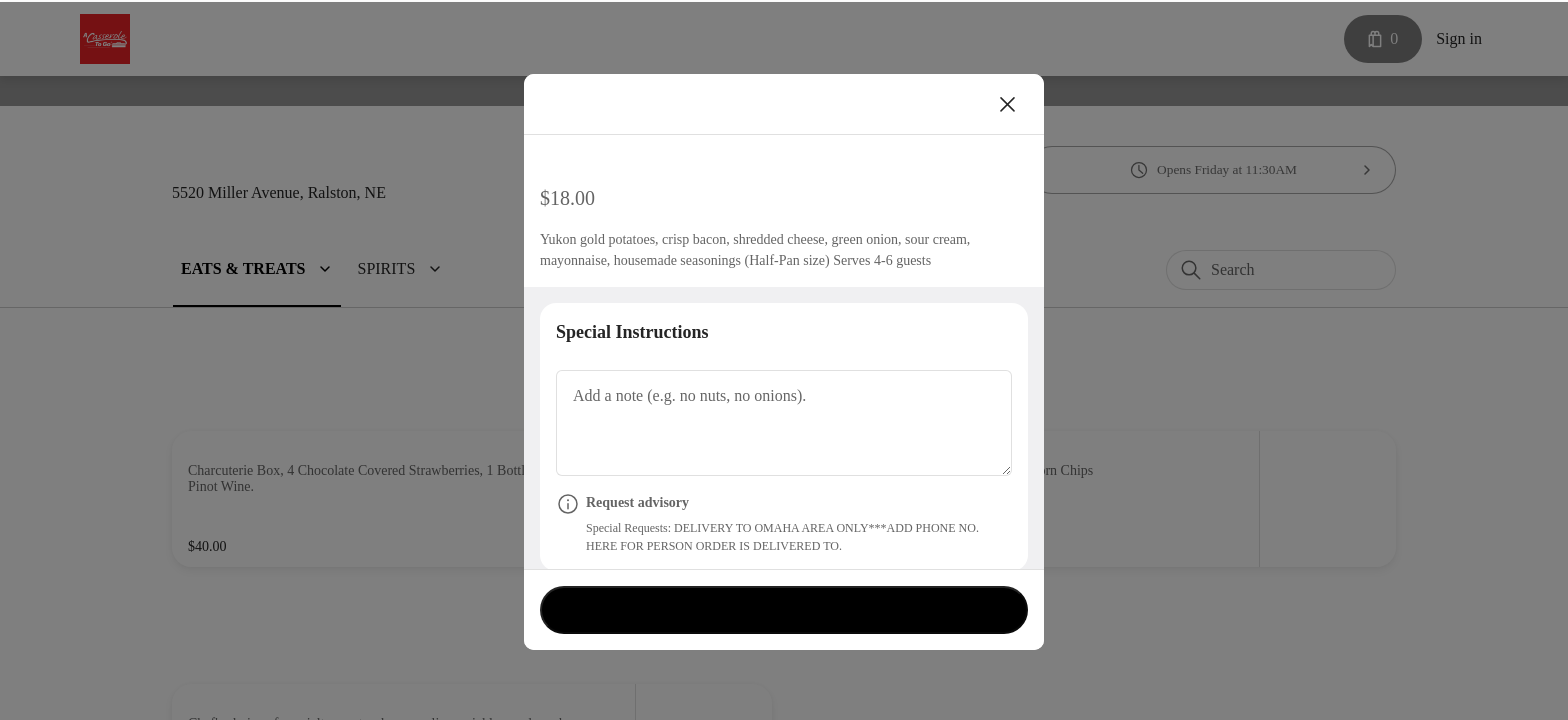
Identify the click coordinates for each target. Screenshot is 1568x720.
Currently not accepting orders (784, 607)
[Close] (1008, 102)
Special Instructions (640, 351)
